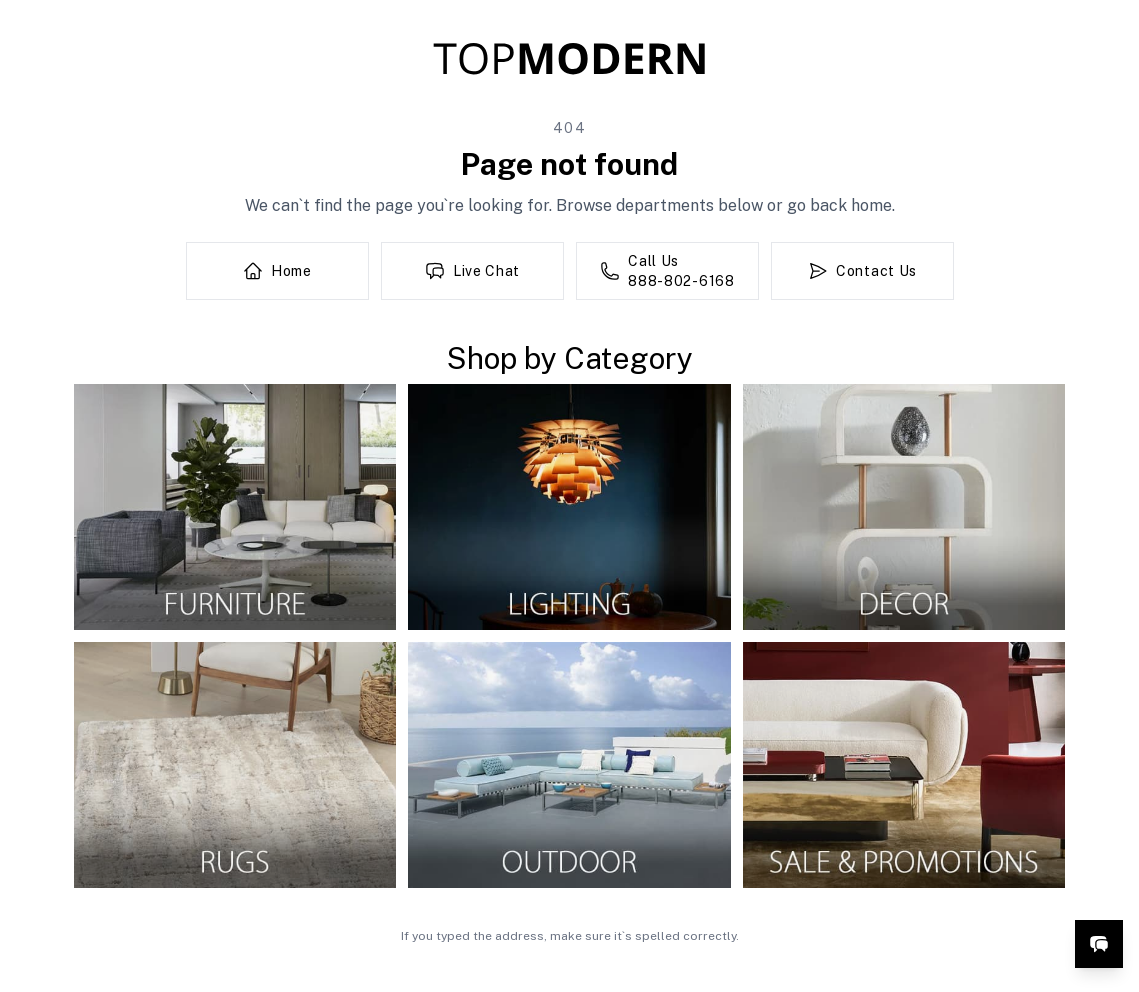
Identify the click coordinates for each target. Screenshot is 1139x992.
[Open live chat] (1099, 944)
